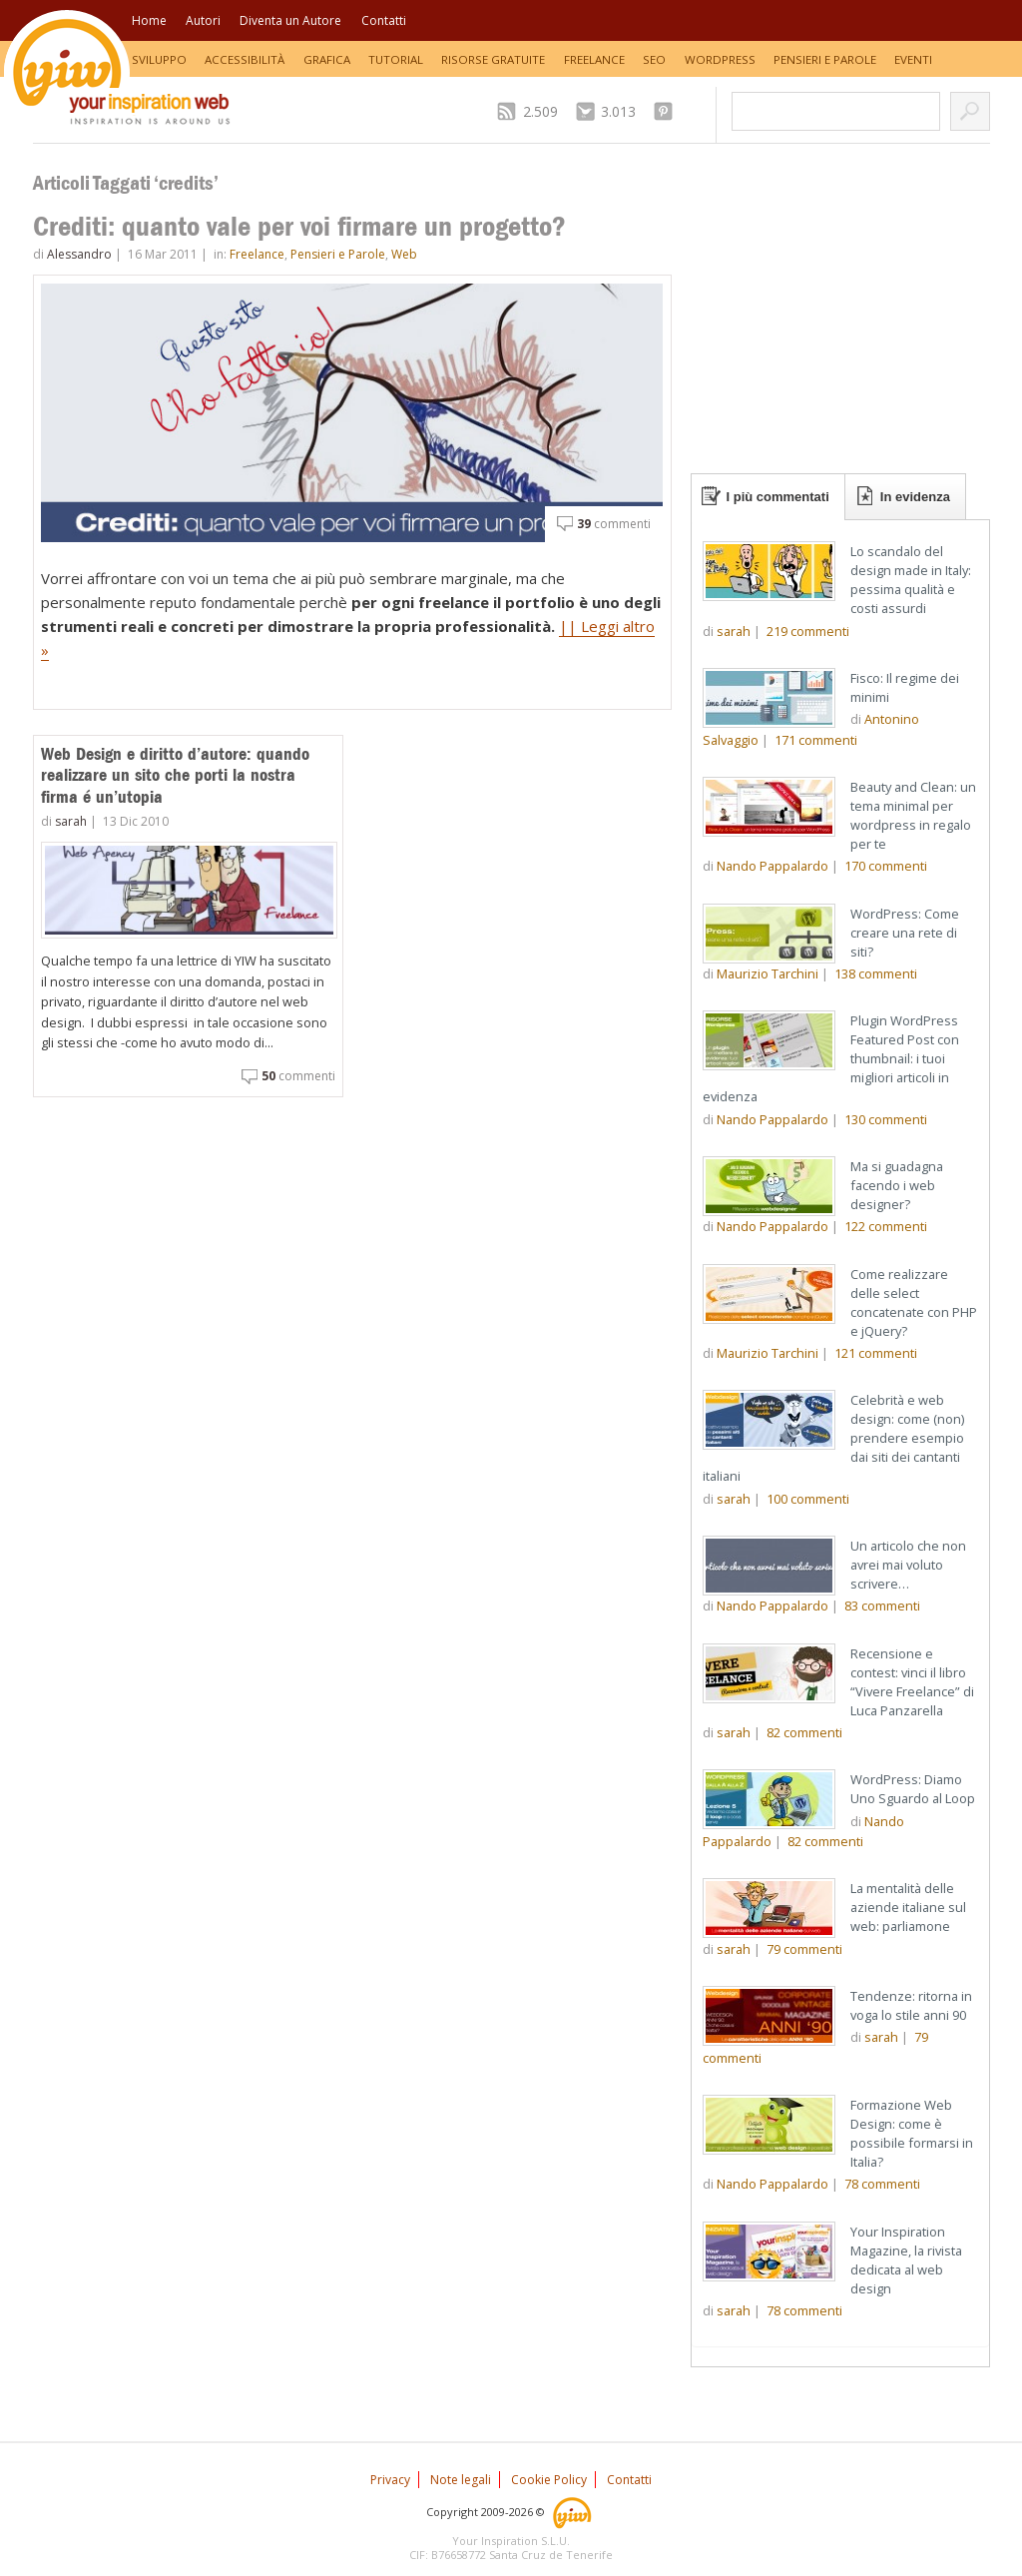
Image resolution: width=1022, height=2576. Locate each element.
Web (404, 254)
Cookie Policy (549, 2479)
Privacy (390, 2479)
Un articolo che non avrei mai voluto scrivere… (908, 1565)
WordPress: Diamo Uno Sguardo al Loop (912, 1788)
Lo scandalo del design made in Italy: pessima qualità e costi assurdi (910, 579)
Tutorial (395, 59)
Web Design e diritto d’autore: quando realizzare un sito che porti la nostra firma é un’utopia (175, 775)
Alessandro (79, 254)
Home (149, 20)
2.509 (540, 111)
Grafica (326, 59)
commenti (614, 523)
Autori (203, 20)
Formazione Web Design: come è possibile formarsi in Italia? (911, 2133)
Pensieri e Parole (824, 59)
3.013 (618, 111)
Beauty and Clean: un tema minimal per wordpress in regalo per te (913, 815)
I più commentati (778, 496)
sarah (71, 821)
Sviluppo (159, 59)
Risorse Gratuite (493, 59)
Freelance (594, 59)
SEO (654, 59)
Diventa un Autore (290, 20)
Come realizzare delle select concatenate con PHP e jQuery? (913, 1302)
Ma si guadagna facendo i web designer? (896, 1185)
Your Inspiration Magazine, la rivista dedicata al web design (906, 2260)
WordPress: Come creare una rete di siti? (904, 933)
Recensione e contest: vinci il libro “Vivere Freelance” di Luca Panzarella (912, 1681)
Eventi (913, 59)
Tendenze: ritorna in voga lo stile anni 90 (911, 2005)
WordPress (720, 59)
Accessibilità (244, 59)
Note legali (460, 2479)
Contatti (383, 20)
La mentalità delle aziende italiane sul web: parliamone (908, 1907)
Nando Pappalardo (772, 866)
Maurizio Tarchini (767, 973)
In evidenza (915, 496)
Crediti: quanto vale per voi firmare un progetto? (299, 226)
